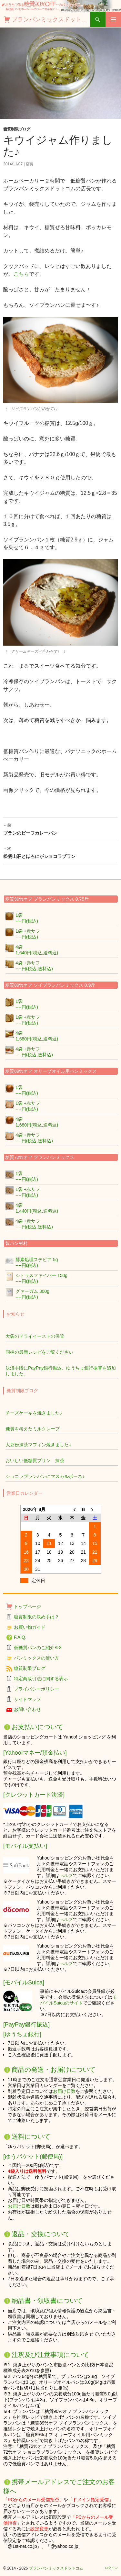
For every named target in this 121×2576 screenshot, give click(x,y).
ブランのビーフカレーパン (60, 828)
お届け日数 (64, 2091)
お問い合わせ (27, 1709)
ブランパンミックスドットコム (51, 19)
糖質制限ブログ (16, 129)
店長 (30, 164)
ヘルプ (66, 1875)
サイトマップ (27, 1699)
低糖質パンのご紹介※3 (38, 1647)
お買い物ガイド (29, 1627)
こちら (21, 274)
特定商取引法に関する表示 (41, 1678)
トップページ (27, 1606)
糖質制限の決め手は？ (36, 1616)
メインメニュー (113, 19)
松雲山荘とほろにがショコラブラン (60, 852)
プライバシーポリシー (36, 1689)
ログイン (111, 2568)
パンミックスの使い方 (36, 1657)
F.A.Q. (20, 1637)
